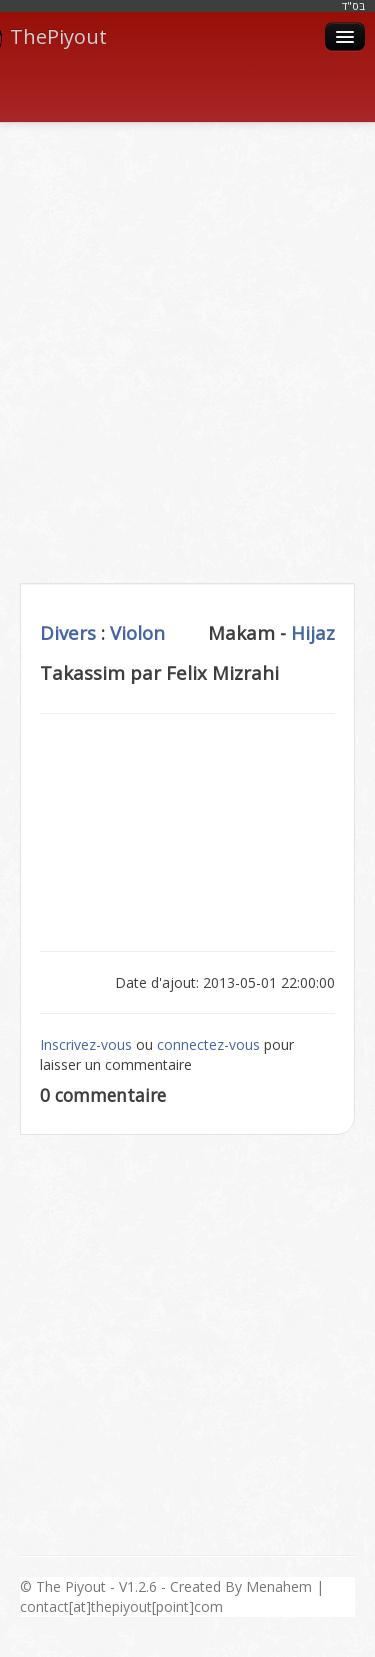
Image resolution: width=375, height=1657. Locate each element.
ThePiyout (53, 37)
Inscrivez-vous (86, 1044)
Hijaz (313, 632)
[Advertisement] (187, 330)
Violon (137, 632)
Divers (68, 632)
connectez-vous (208, 1044)
